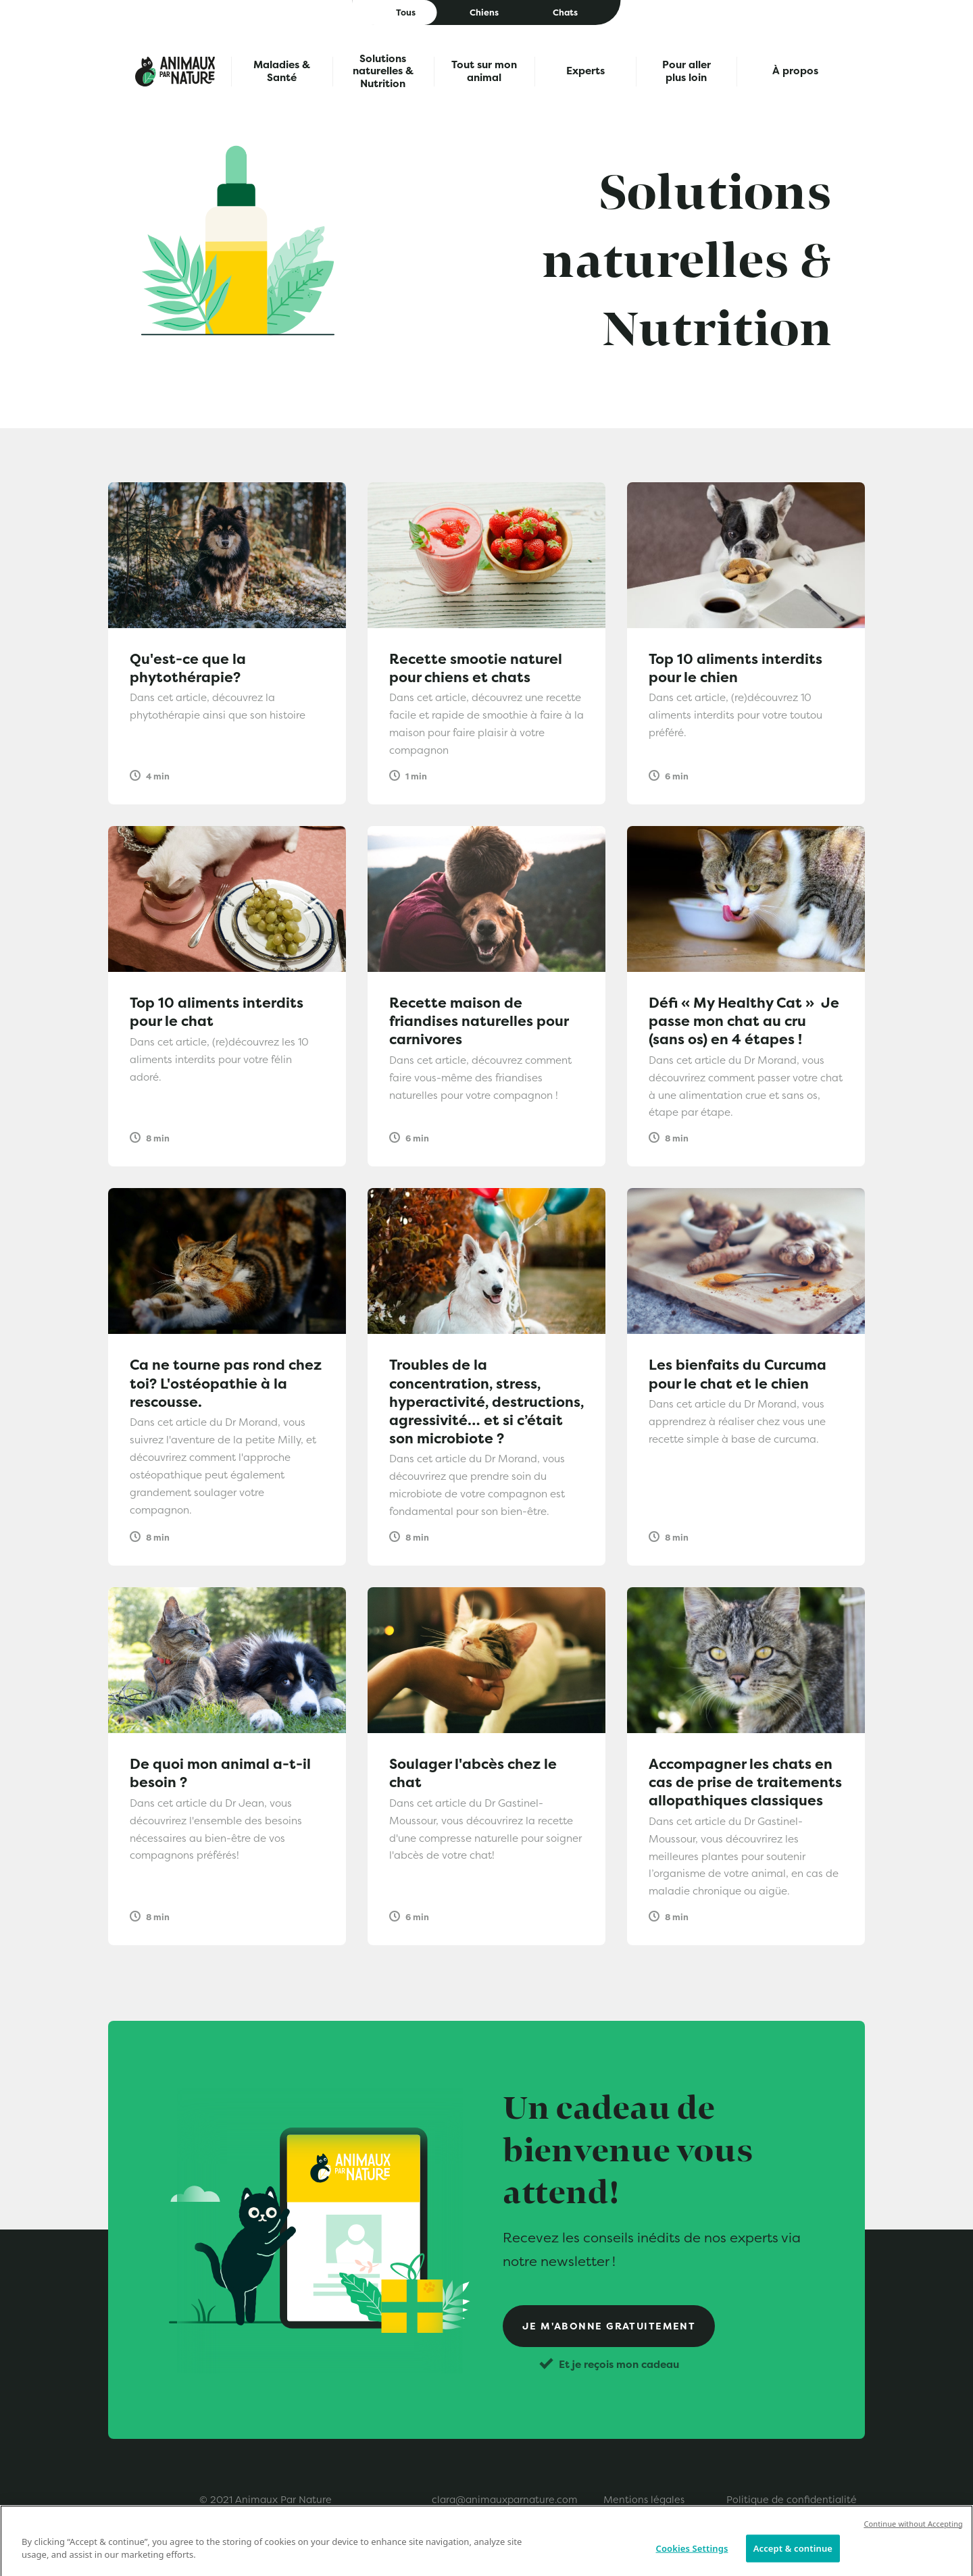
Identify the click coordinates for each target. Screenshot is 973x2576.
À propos (795, 70)
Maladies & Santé (281, 70)
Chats (565, 12)
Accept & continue (792, 2558)
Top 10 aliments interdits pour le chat (216, 1012)
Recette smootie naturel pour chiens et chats (475, 668)
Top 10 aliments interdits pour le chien (735, 668)
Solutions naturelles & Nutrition (383, 71)
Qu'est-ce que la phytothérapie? (188, 668)
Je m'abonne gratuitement (609, 2326)
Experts (585, 70)
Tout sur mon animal (484, 70)
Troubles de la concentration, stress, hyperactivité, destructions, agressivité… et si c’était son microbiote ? (486, 1401)
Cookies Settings (692, 2558)
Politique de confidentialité (791, 2499)
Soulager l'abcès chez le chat (473, 1773)
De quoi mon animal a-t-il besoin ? (220, 1773)
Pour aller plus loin (686, 70)
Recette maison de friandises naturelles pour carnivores (478, 1021)
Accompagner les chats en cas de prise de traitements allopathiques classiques (745, 1782)
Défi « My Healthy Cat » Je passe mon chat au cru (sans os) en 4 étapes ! (744, 1021)
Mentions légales (643, 2499)
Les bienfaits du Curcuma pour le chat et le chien (737, 1374)
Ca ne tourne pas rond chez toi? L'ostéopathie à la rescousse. (226, 1383)
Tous (406, 12)
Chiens (484, 12)
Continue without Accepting (913, 2534)
